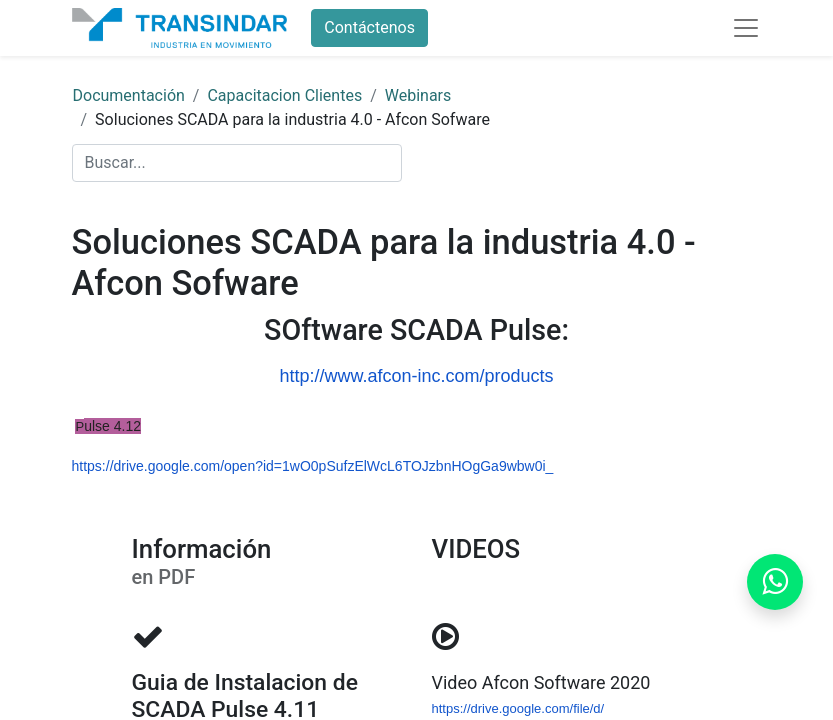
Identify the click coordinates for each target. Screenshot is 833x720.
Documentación (129, 95)
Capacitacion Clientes (284, 95)
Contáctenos (369, 27)
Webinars (418, 95)
